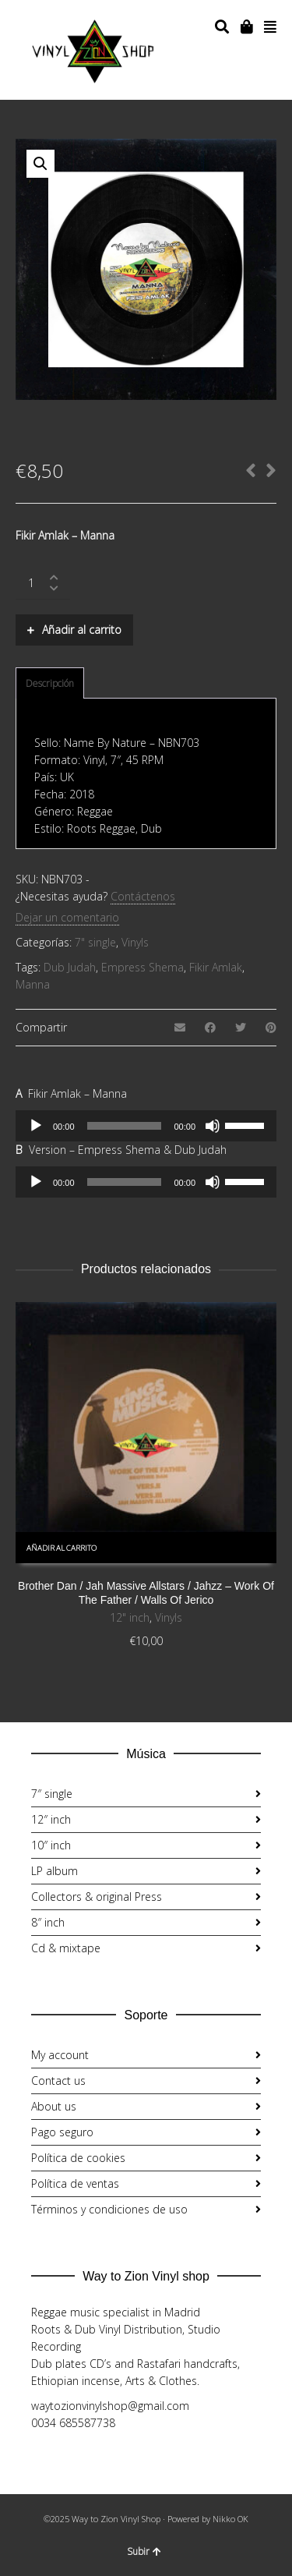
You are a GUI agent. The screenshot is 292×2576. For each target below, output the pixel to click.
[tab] (50, 683)
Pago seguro (62, 2132)
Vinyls (135, 942)
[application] (146, 1125)
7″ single (51, 1793)
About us (53, 2106)
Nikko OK (230, 2519)
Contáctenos (143, 896)
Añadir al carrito (81, 629)
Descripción (50, 683)
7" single (95, 942)
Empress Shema (142, 967)
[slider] (124, 1126)
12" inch (130, 1617)
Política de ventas (75, 2183)
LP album (54, 1870)
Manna (33, 984)
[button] (40, 164)
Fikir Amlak (215, 967)
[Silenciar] (212, 1126)
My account (60, 2054)
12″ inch (51, 1819)
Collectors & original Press (96, 1896)
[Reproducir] (36, 1126)
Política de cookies (78, 2157)
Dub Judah (70, 967)
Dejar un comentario (67, 917)
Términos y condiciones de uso (109, 2209)
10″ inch (51, 1845)
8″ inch (48, 1922)
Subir (144, 2551)
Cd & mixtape (65, 1948)
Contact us (58, 2080)
